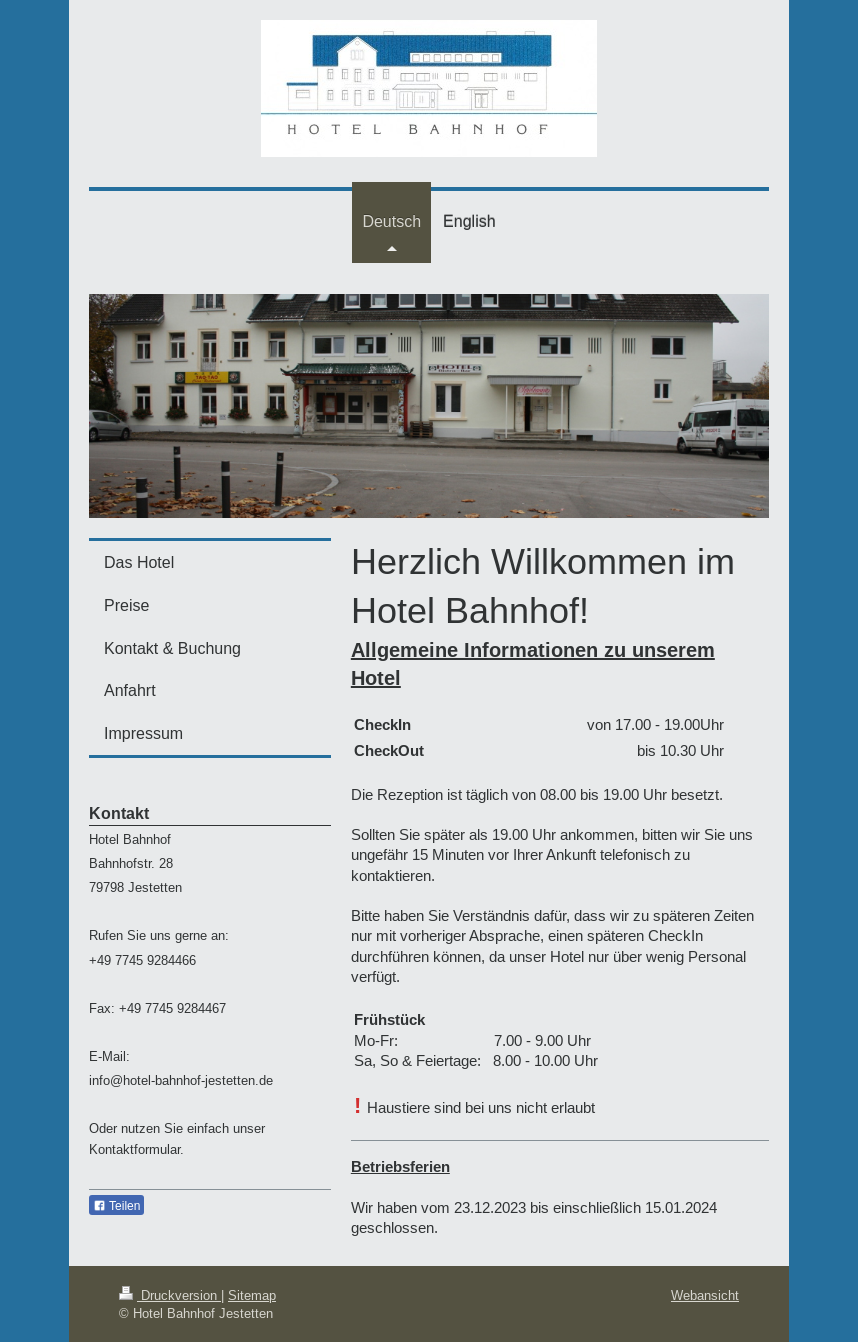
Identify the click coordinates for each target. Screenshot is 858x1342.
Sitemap (252, 1295)
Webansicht (705, 1295)
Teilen (116, 1206)
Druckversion (170, 1295)
